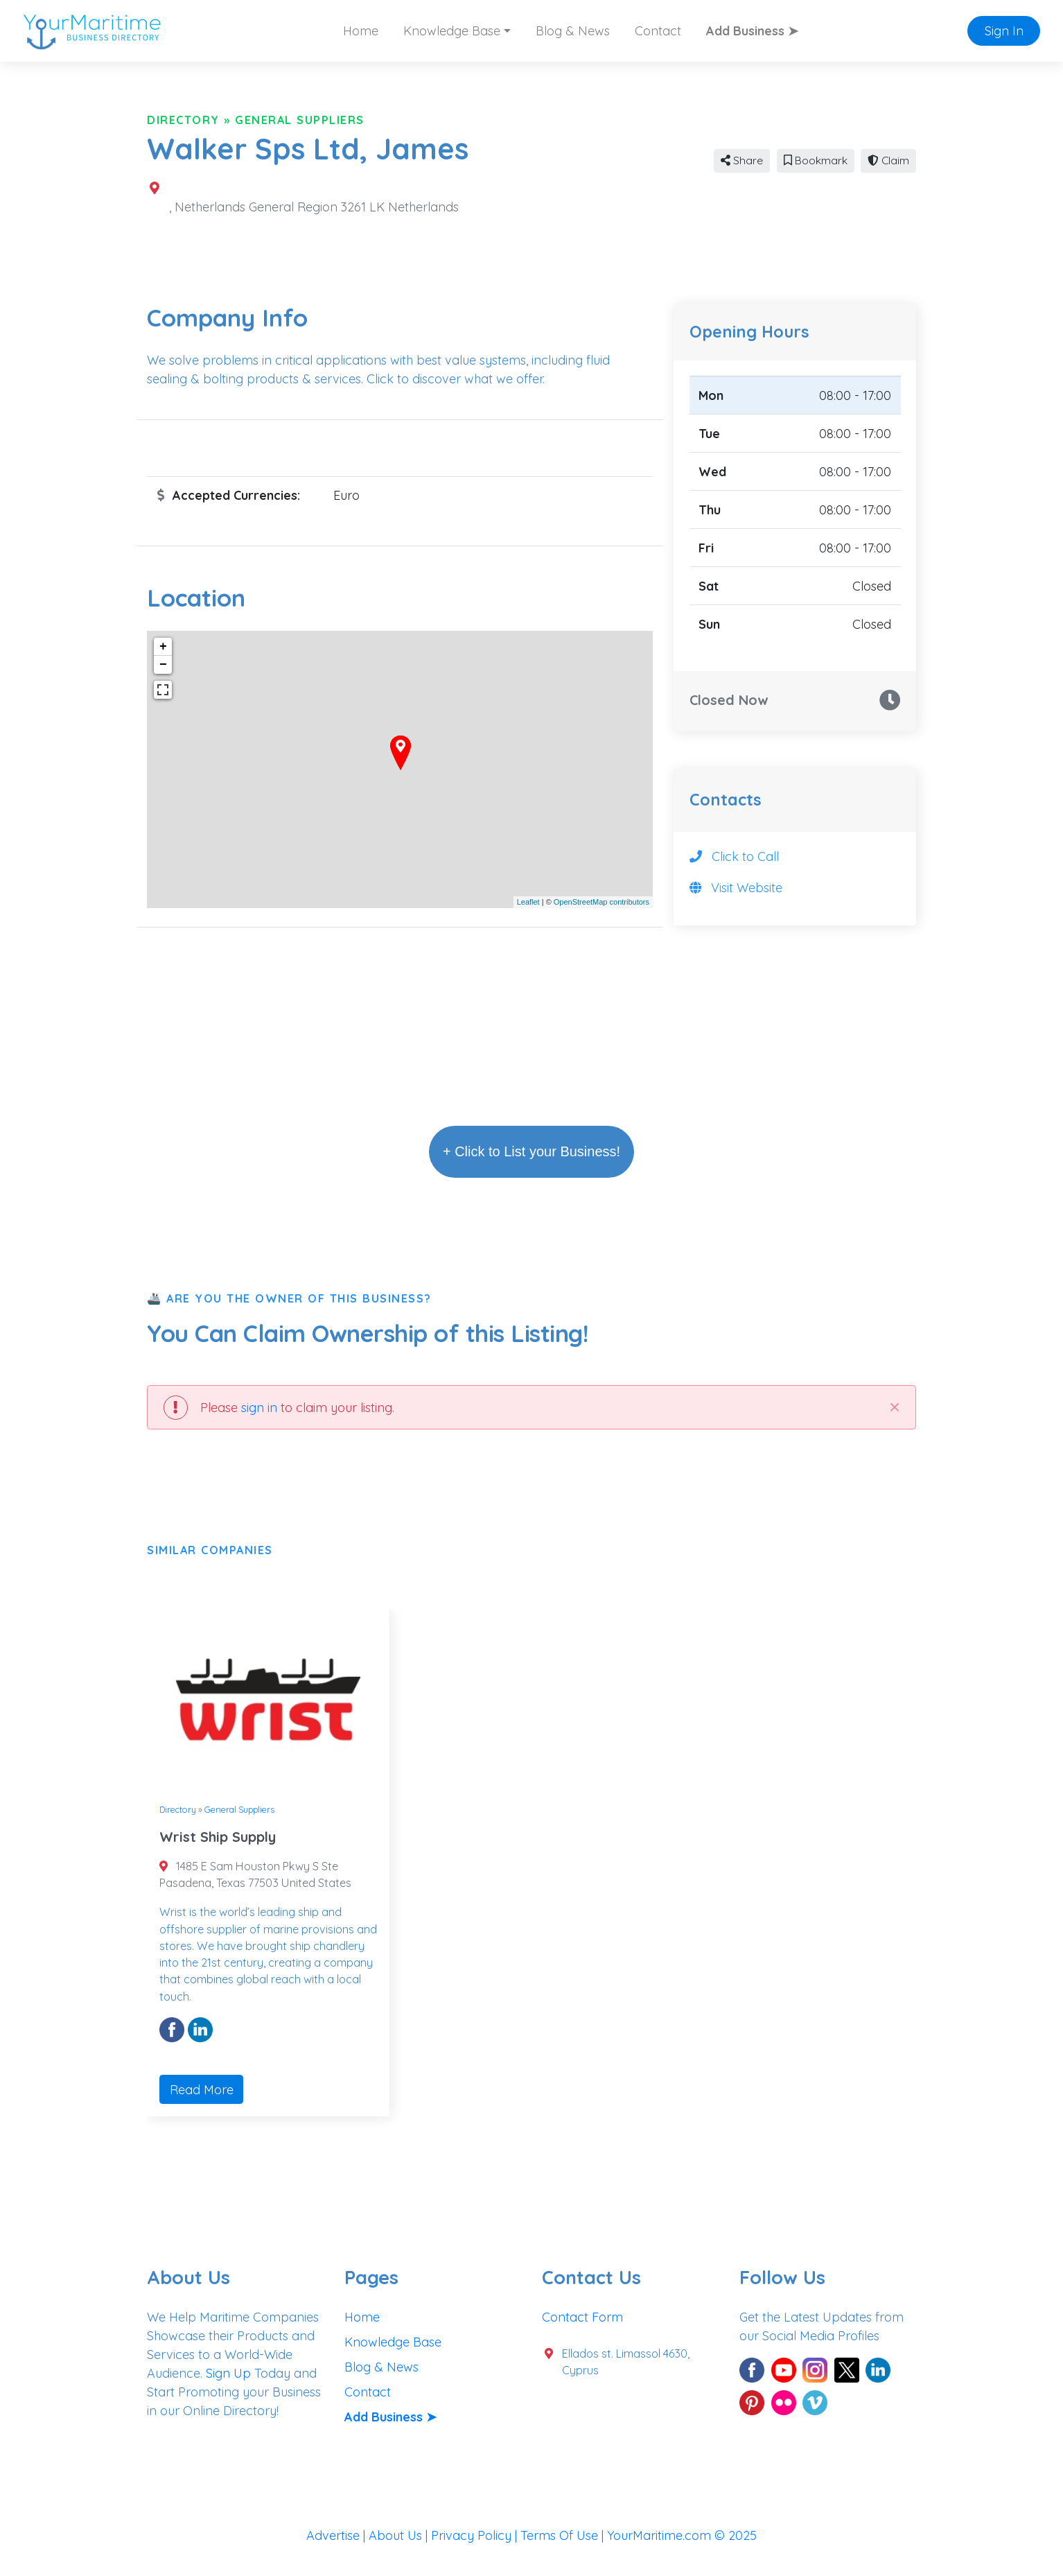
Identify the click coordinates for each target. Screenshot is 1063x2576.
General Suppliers (299, 120)
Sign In (1004, 31)
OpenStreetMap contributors (601, 902)
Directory (183, 120)
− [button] (163, 664)
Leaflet (528, 902)
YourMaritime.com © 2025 (682, 2535)
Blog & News (573, 31)
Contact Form (582, 2317)
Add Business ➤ (752, 31)
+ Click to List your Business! (531, 1151)
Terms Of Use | (563, 2535)
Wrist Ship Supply (217, 1836)
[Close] (894, 1407)
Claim (888, 160)
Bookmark (815, 160)
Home (360, 31)
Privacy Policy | (475, 2535)
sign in (259, 1408)
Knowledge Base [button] (451, 31)
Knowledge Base (392, 2342)
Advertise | (337, 2535)
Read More (202, 2090)
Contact (658, 31)
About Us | (400, 2535)
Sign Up (228, 2373)
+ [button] (163, 646)
